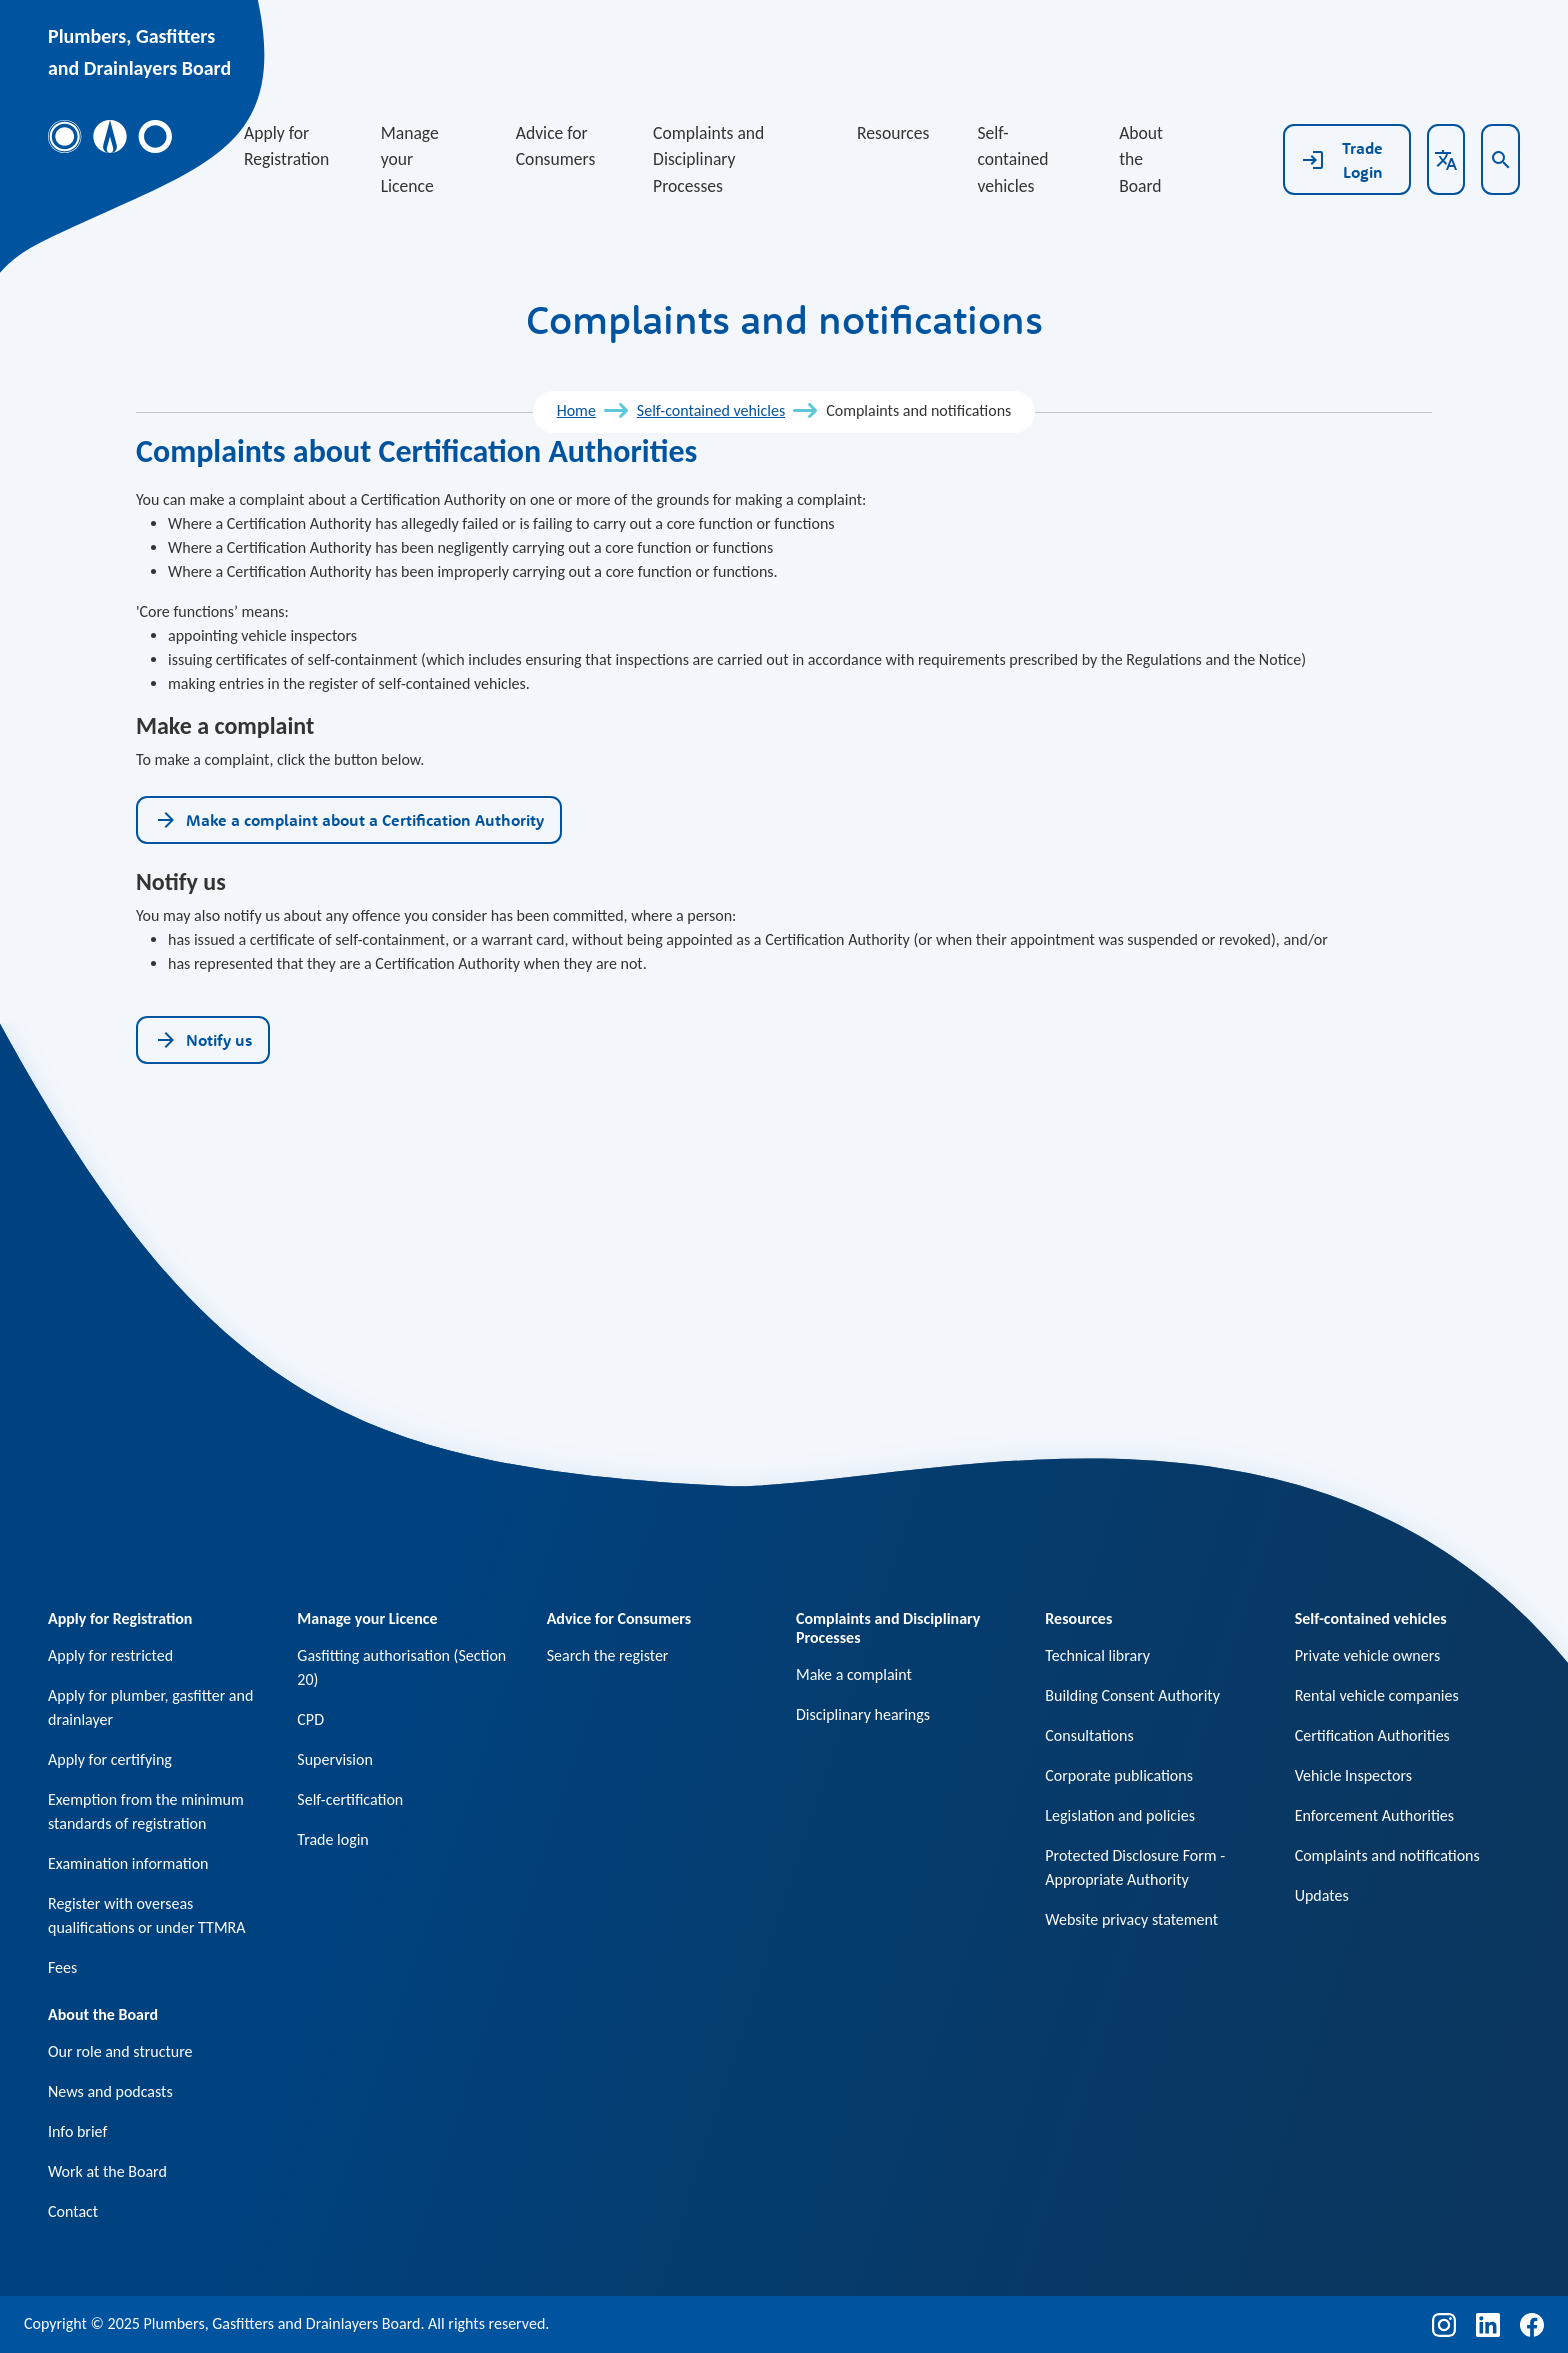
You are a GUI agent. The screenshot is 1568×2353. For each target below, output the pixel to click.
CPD (310, 1719)
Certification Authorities (1372, 1735)
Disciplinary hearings (863, 1714)
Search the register (608, 1655)
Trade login (332, 1839)
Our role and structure (120, 2051)
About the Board (1141, 159)
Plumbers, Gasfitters (131, 36)
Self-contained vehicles (1012, 159)
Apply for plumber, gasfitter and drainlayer (150, 1707)
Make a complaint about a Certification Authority (349, 820)
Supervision (335, 1759)
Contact (73, 2211)
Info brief (77, 2131)
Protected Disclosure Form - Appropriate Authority (1135, 1867)
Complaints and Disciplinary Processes (708, 159)
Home (576, 410)
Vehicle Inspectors (1353, 1775)
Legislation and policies (1120, 1815)
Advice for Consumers (556, 146)
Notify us (203, 1040)
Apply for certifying (110, 1759)
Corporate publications (1119, 1775)
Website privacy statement (1131, 1919)
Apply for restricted (110, 1655)
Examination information (128, 1863)
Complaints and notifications (1387, 1855)
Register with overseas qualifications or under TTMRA (147, 1915)
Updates (1322, 1895)
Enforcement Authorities (1374, 1815)
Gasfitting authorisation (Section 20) (401, 1667)
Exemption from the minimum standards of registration (146, 1811)
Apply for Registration (286, 146)
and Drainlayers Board (139, 68)
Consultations (1089, 1735)
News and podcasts (110, 2091)
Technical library (1097, 1655)
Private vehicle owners (1368, 1655)
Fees (62, 1967)
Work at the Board (107, 2171)
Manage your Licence (410, 159)
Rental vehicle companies (1377, 1695)
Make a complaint (854, 1674)
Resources (893, 133)
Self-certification (350, 1799)
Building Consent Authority (1132, 1695)
